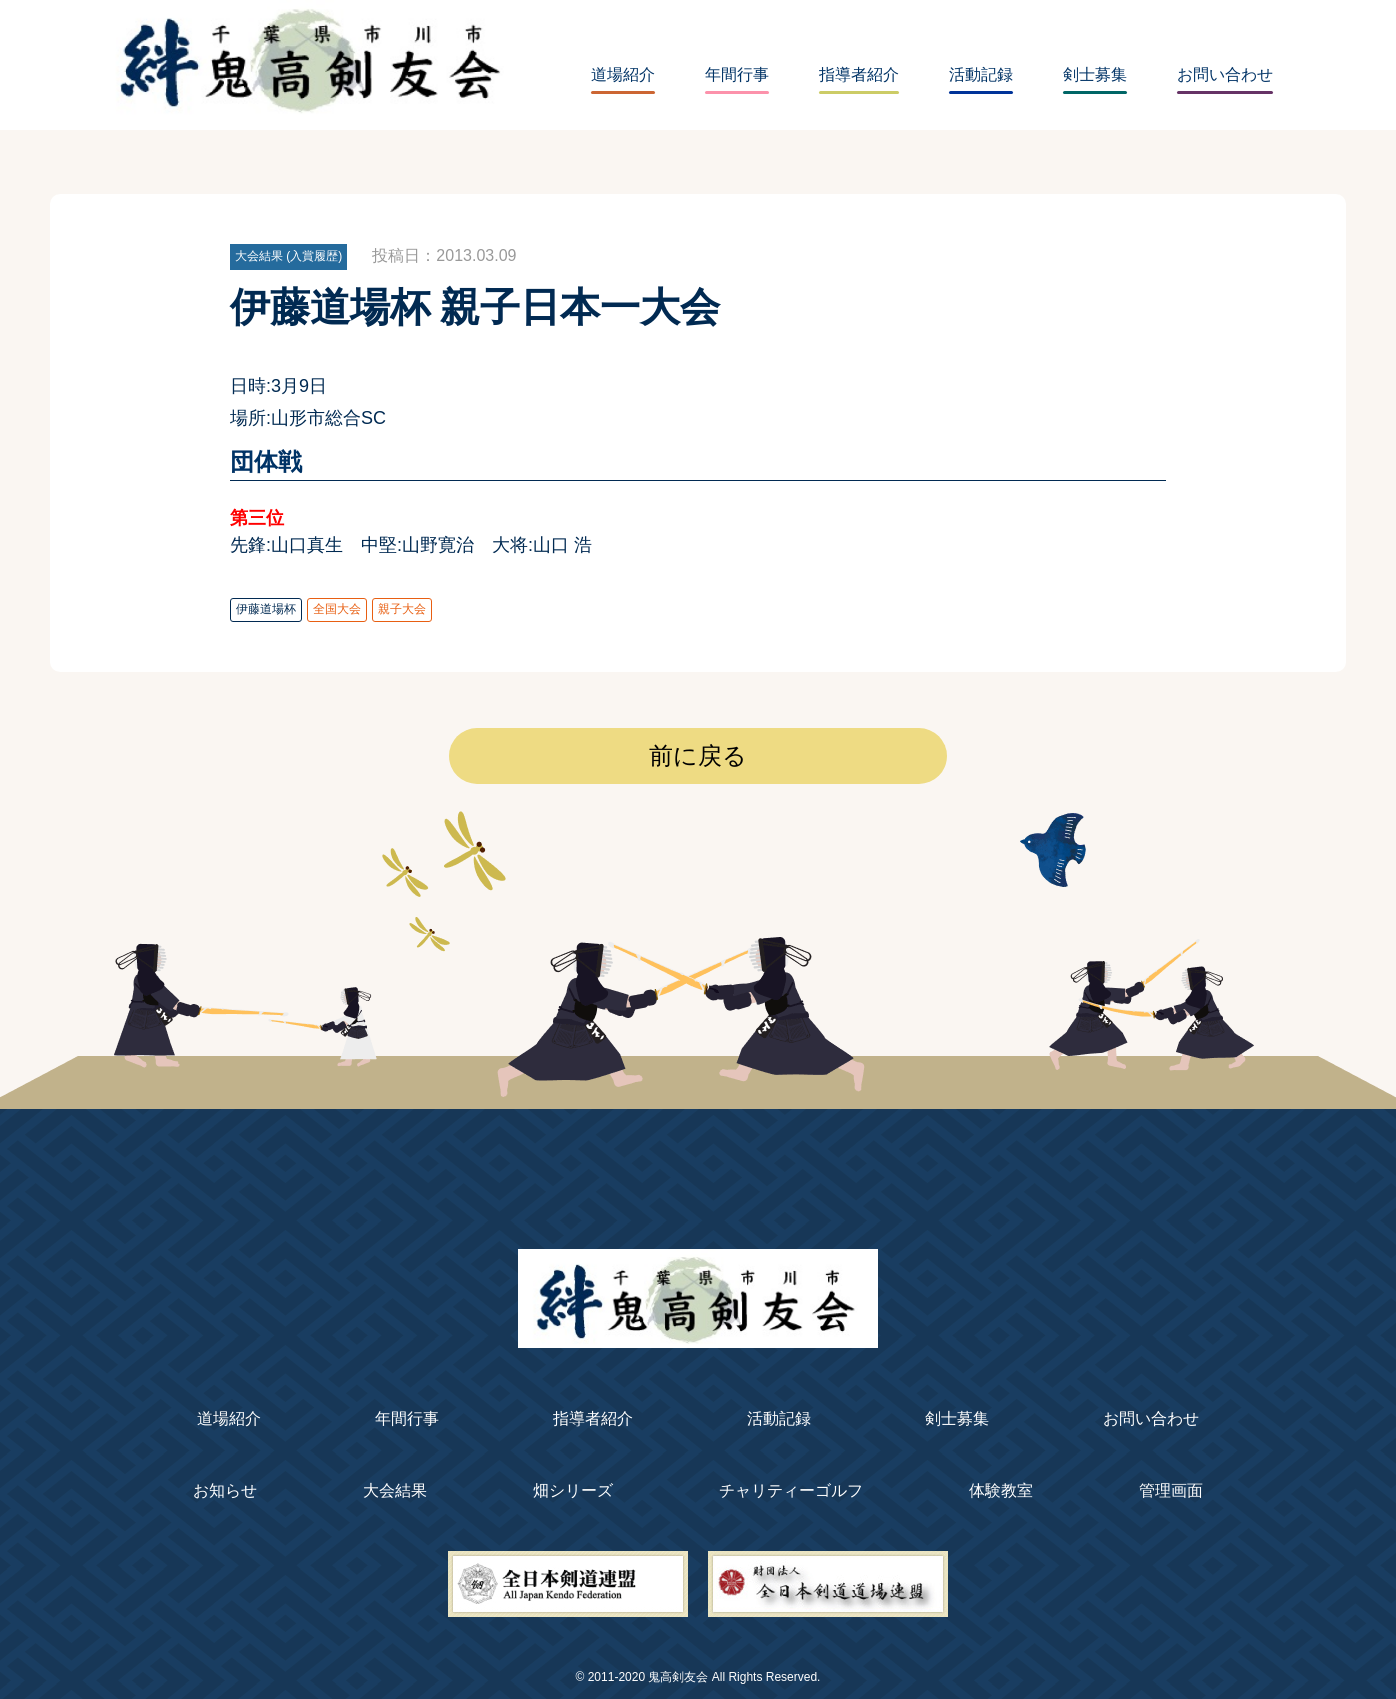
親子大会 (402, 609)
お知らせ (225, 1490)
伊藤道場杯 (266, 609)
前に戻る (698, 756)
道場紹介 (623, 74)
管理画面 (1171, 1490)
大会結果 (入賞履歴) (288, 256)
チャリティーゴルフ (791, 1490)
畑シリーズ (573, 1490)
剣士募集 (1095, 74)
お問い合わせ (1225, 74)
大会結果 (395, 1490)
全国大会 (337, 609)
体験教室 (1001, 1490)
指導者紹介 (859, 74)
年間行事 (737, 74)
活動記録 (981, 74)
